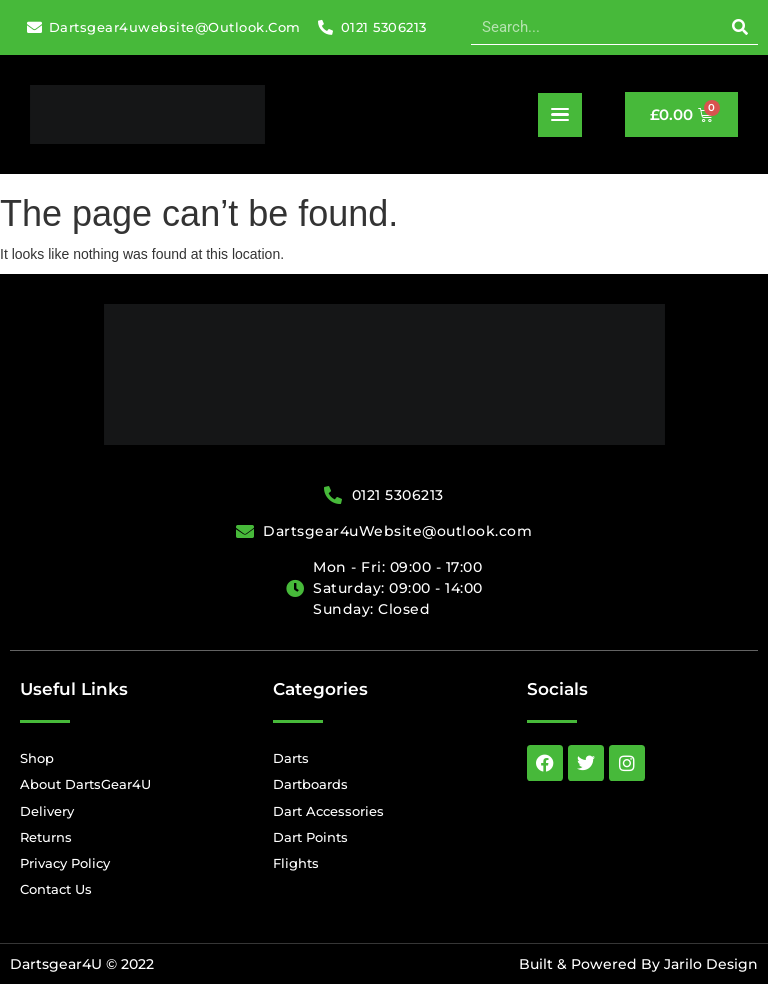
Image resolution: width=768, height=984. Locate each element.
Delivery (47, 811)
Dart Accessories (328, 811)
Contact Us (56, 889)
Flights (296, 863)
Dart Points (310, 837)
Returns (46, 837)
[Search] (740, 27)
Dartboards (310, 784)
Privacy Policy (65, 863)
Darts (291, 758)
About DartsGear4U (85, 784)
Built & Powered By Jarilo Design (638, 964)
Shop (37, 758)
